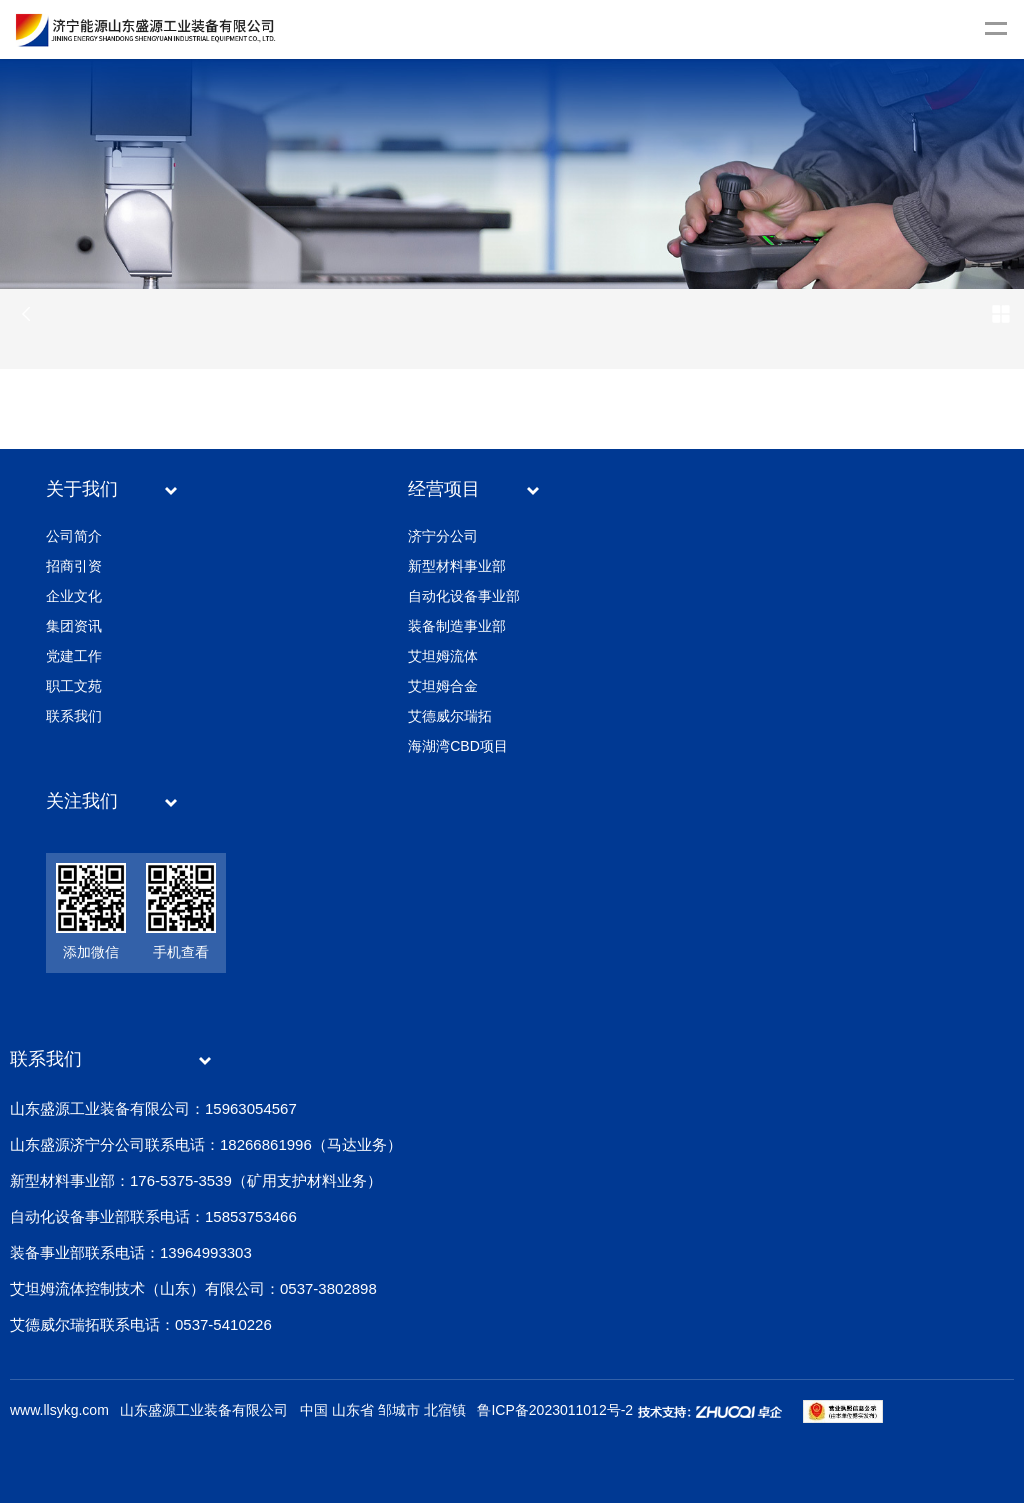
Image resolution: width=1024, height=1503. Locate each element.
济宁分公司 (443, 536)
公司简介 (74, 536)
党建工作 (74, 656)
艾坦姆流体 (443, 656)
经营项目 (444, 489)
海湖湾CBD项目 (458, 746)
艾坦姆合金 (443, 686)
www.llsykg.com (59, 1410)
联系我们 (74, 716)
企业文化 (74, 596)
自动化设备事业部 (464, 596)
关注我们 (82, 801)
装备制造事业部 (457, 626)
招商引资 (74, 566)
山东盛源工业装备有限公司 (204, 1410)
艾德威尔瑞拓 (450, 716)
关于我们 (82, 489)
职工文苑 (74, 686)
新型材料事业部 (457, 566)
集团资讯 (74, 626)
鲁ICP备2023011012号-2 (555, 1410)
